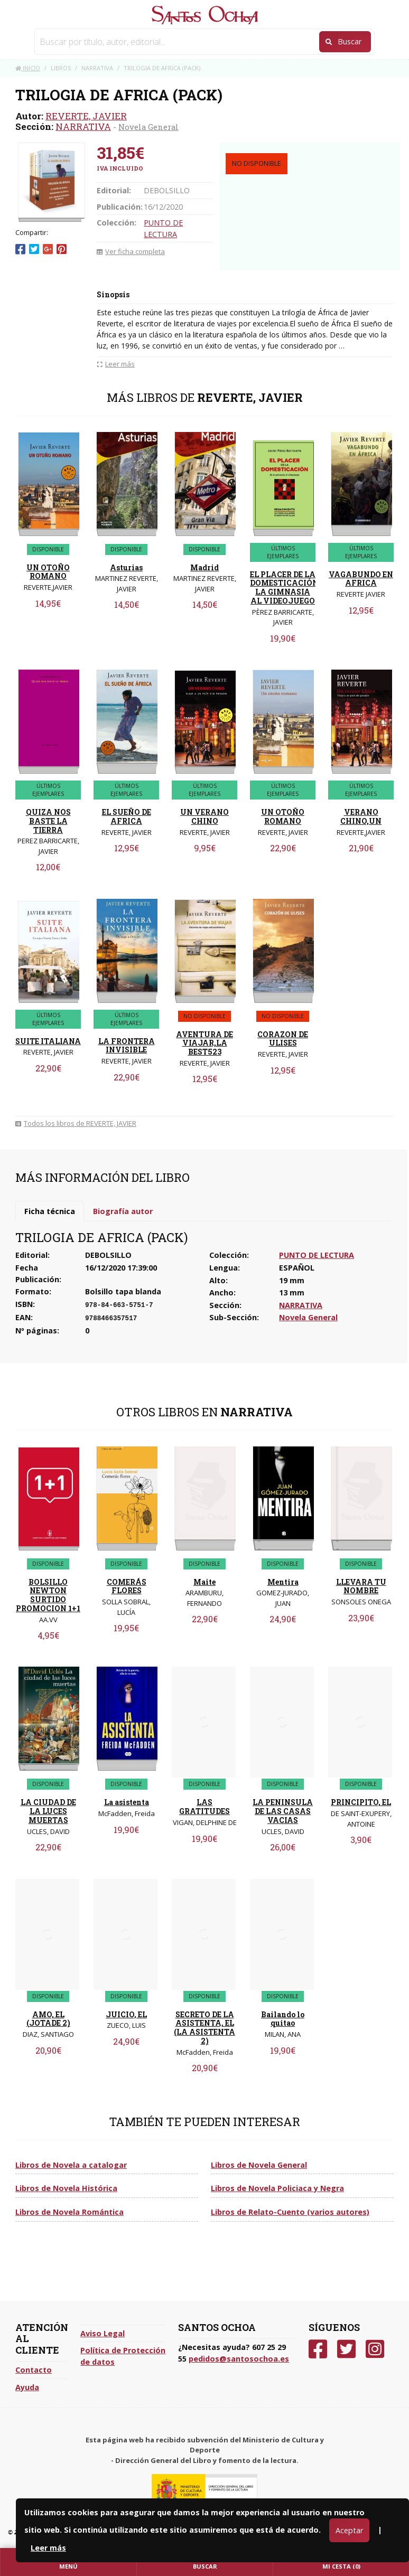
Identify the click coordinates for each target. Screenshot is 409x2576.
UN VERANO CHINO (204, 816)
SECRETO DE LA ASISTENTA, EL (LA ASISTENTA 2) (204, 2027)
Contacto (33, 2370)
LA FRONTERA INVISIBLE (126, 1045)
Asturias (126, 567)
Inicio (27, 68)
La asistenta (126, 1802)
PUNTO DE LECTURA (316, 1255)
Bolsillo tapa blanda (123, 1291)
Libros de (71, 2165)
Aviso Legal (102, 2333)
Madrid (204, 567)
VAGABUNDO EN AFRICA (361, 578)
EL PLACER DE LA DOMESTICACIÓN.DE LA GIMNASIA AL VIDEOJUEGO (290, 587)
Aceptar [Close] (349, 2530)
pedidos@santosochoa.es (239, 2359)
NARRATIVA (83, 126)
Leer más (48, 2548)
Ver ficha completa (131, 251)
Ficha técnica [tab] (49, 1211)
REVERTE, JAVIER (86, 116)
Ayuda (27, 2387)
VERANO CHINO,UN (361, 816)
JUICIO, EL (126, 2014)
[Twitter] (346, 2349)
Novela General (148, 126)
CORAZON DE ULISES (282, 1038)
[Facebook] (318, 2349)
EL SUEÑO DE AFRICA (126, 816)
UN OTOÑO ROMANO (48, 571)
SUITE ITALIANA (48, 1041)
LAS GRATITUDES (204, 1806)
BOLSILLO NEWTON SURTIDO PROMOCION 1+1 (48, 1595)
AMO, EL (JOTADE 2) (48, 2018)
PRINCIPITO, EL (361, 1802)
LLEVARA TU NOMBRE (361, 1586)
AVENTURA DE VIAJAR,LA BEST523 (204, 1043)
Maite (204, 1582)
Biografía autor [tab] (123, 1211)
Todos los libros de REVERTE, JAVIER (75, 1123)
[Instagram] (375, 2349)
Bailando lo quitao (282, 2018)
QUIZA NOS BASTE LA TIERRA (48, 821)
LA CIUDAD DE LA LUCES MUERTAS (48, 1811)
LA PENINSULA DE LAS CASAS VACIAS (283, 1811)
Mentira (283, 1582)
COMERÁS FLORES (126, 1586)
